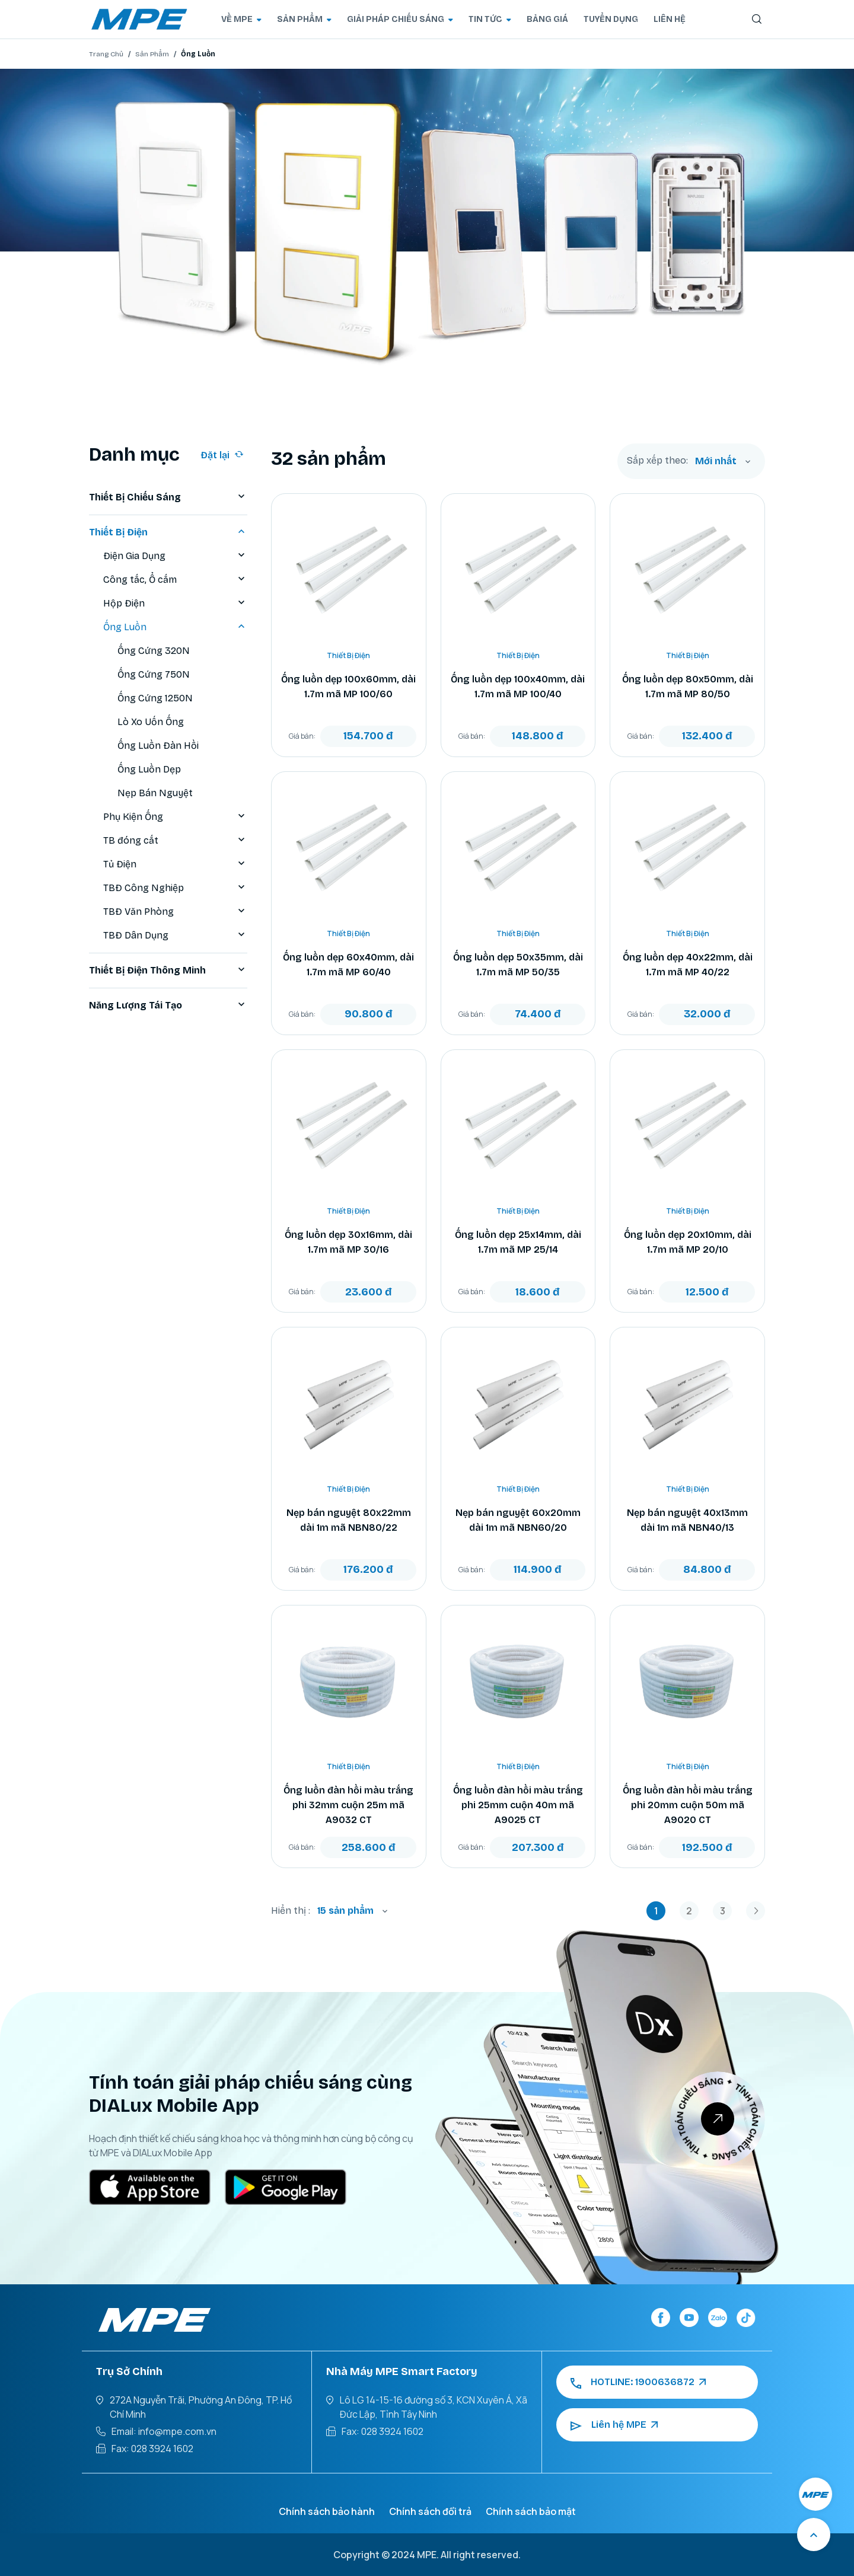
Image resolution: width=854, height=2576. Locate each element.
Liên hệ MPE (614, 2425)
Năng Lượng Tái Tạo (168, 1005)
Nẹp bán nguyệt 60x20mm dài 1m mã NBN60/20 (518, 1520)
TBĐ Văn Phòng (175, 912)
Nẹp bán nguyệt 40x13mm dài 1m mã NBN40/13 (687, 1520)
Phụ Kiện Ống (175, 817)
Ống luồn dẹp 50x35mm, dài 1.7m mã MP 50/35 (518, 965)
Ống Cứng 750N (153, 674)
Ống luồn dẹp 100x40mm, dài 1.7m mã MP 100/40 (518, 686)
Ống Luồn (175, 627)
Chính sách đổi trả (430, 2511)
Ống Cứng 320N (153, 650)
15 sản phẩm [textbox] (345, 1910)
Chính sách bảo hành (327, 2511)
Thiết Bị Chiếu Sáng (168, 497)
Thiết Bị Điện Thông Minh (168, 970)
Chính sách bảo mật (531, 2511)
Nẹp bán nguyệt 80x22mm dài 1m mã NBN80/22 (348, 1520)
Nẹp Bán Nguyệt (155, 793)
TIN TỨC (490, 19)
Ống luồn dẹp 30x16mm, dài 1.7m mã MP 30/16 (348, 1242)
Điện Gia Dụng (175, 556)
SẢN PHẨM (304, 19)
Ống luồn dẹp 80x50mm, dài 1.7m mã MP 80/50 (687, 686)
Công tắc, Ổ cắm (175, 580)
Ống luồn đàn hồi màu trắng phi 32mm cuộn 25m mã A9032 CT (348, 1805)
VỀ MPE (241, 19)
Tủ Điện (175, 864)
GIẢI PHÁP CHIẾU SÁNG (400, 19)
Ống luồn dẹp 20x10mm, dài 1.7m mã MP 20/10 (687, 1242)
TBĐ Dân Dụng (175, 935)
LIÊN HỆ (670, 19)
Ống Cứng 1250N (155, 698)
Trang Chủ (106, 54)
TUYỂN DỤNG (611, 19)
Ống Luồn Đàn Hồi (158, 745)
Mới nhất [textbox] (716, 461)
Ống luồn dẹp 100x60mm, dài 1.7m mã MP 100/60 (348, 686)
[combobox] (723, 461)
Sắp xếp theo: (657, 460)
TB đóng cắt (175, 841)
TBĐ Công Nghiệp (175, 888)
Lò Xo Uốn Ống (150, 721)
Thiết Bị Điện (168, 532)
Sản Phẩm (152, 54)
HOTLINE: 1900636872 (638, 2382)
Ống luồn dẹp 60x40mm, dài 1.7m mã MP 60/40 (348, 965)
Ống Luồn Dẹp (149, 769)
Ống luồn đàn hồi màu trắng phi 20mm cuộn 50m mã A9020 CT (688, 1805)
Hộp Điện (175, 603)
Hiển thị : (290, 1910)
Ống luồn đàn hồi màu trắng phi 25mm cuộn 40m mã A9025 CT (518, 1805)
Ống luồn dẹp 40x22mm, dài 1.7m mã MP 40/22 (688, 965)
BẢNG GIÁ (547, 19)
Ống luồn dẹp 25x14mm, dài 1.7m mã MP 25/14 (518, 1242)
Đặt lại (222, 455)
